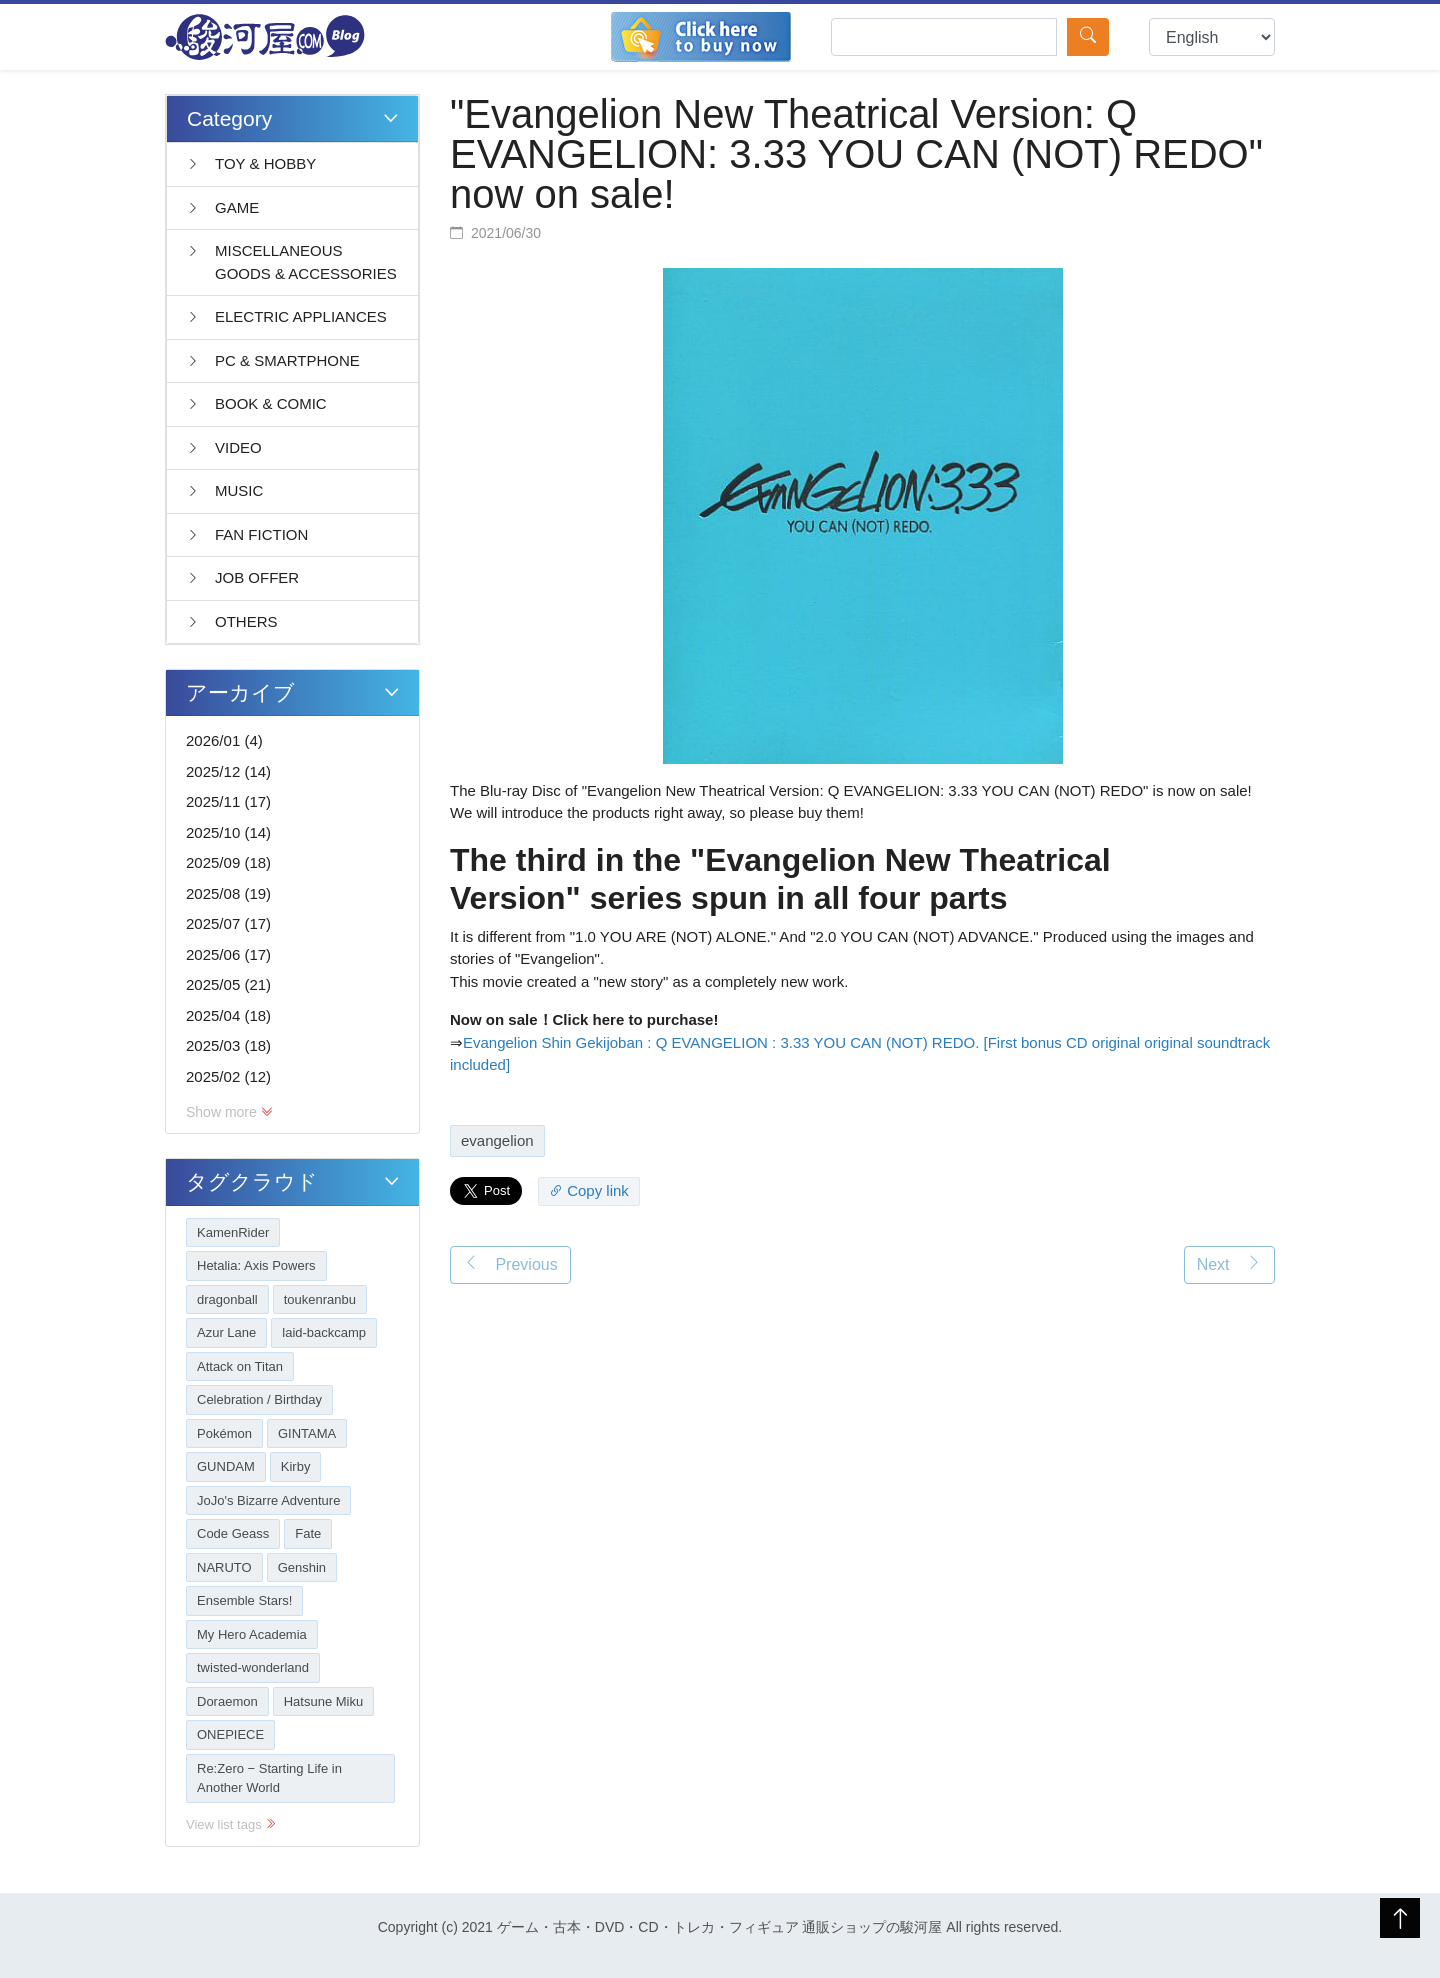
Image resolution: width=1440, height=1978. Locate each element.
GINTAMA (307, 1433)
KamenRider (233, 1232)
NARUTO (224, 1567)
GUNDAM (226, 1466)
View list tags (231, 1824)
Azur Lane (226, 1332)
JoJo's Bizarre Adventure (268, 1500)
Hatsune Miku (323, 1701)
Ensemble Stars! (244, 1600)
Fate (308, 1533)
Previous (510, 1263)
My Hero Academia (252, 1634)
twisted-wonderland (253, 1667)
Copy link (589, 1190)
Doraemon (227, 1701)
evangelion (497, 1140)
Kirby (296, 1466)
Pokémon (224, 1433)
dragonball (227, 1299)
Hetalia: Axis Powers (256, 1265)
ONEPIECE (230, 1734)
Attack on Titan (240, 1366)
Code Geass (233, 1533)
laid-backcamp (324, 1332)
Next (1229, 1263)
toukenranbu (320, 1299)
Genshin (302, 1567)
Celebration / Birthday (259, 1399)
